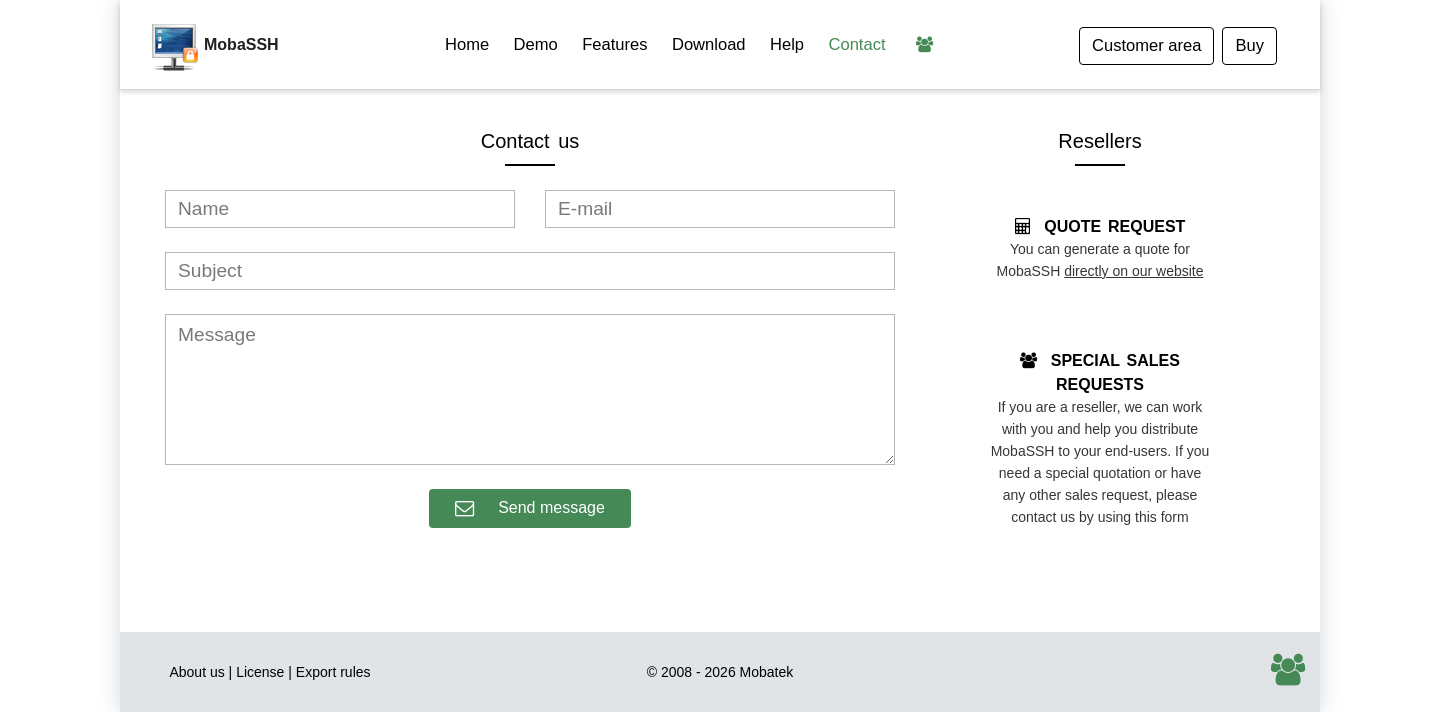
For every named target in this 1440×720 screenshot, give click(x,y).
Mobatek (767, 672)
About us (196, 672)
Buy (1249, 45)
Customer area (1146, 45)
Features (614, 44)
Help (787, 44)
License (260, 672)
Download (709, 44)
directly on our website (1133, 271)
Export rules (333, 672)
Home (467, 44)
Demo (536, 44)
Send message (530, 508)
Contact (857, 44)
